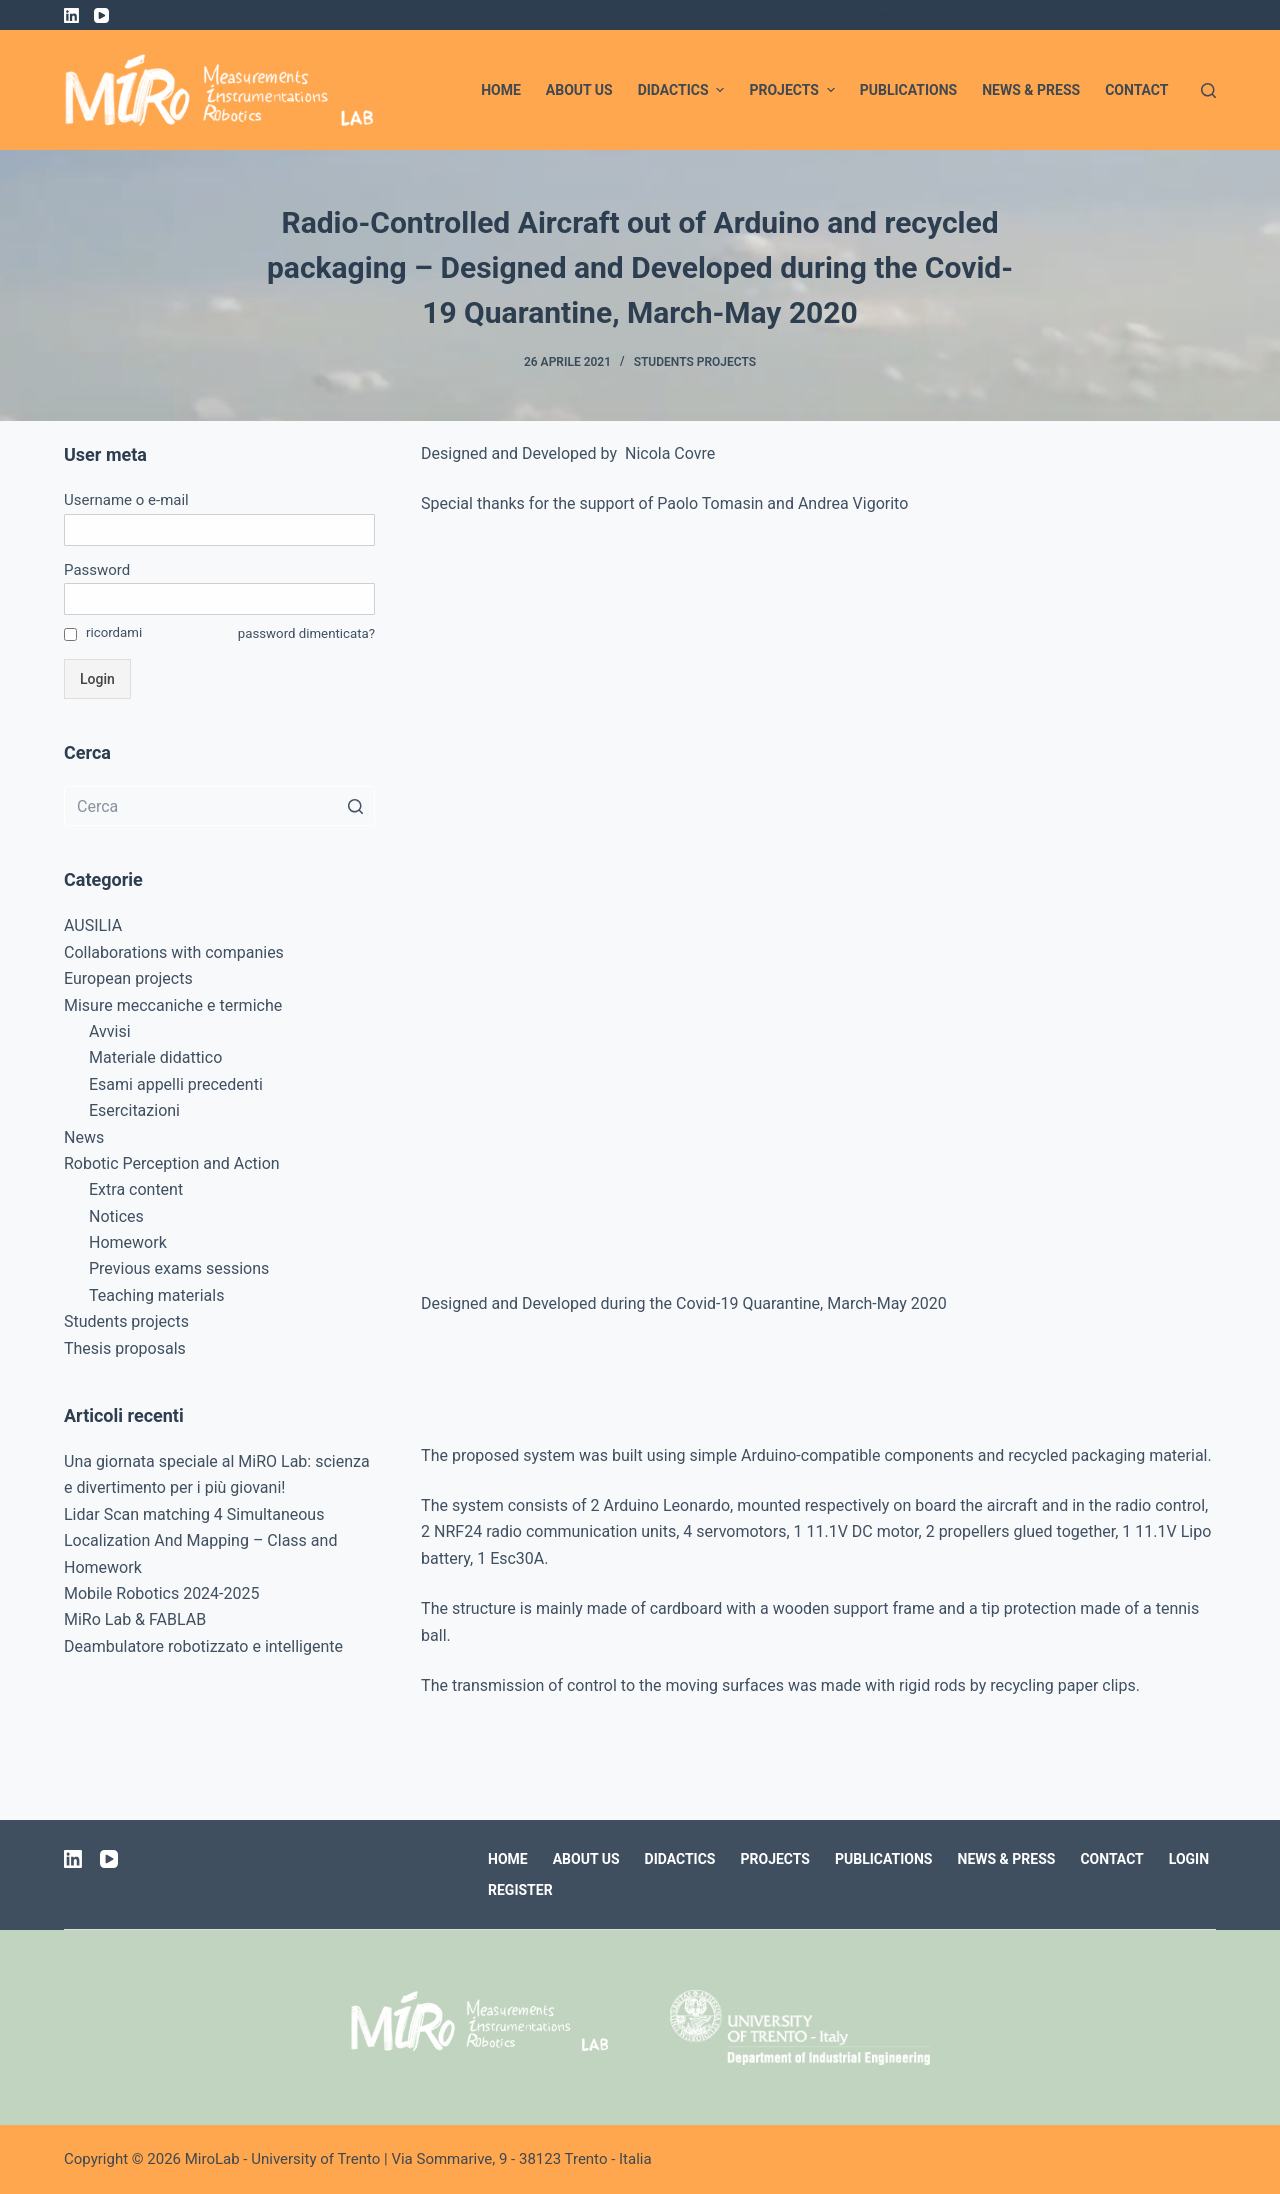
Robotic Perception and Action (172, 1163)
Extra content (136, 1189)
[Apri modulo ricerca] (1208, 90)
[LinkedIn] (71, 15)
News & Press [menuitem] (1031, 90)
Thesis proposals (125, 1348)
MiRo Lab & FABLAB (135, 1619)
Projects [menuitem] (794, 90)
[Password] (219, 599)
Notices (116, 1216)
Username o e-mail (126, 500)
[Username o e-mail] (219, 530)
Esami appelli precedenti (176, 1084)
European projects (128, 978)
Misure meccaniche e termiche (173, 1005)
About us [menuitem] (579, 90)
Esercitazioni (134, 1110)
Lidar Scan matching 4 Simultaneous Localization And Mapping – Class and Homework (200, 1541)
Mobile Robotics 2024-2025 (162, 1593)
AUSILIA (93, 925)
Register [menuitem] (520, 1890)
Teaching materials (156, 1295)
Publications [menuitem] (909, 90)
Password (97, 570)
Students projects (695, 362)
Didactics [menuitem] (684, 90)
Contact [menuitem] (1136, 90)
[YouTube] (101, 15)
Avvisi (110, 1031)
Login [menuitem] (1189, 1859)
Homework (128, 1242)
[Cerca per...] (219, 806)
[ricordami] (70, 634)
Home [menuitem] (501, 90)
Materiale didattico (155, 1057)
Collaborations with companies (174, 952)
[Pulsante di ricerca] (355, 806)
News (84, 1137)
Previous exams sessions (179, 1268)
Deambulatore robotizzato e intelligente (203, 1646)
